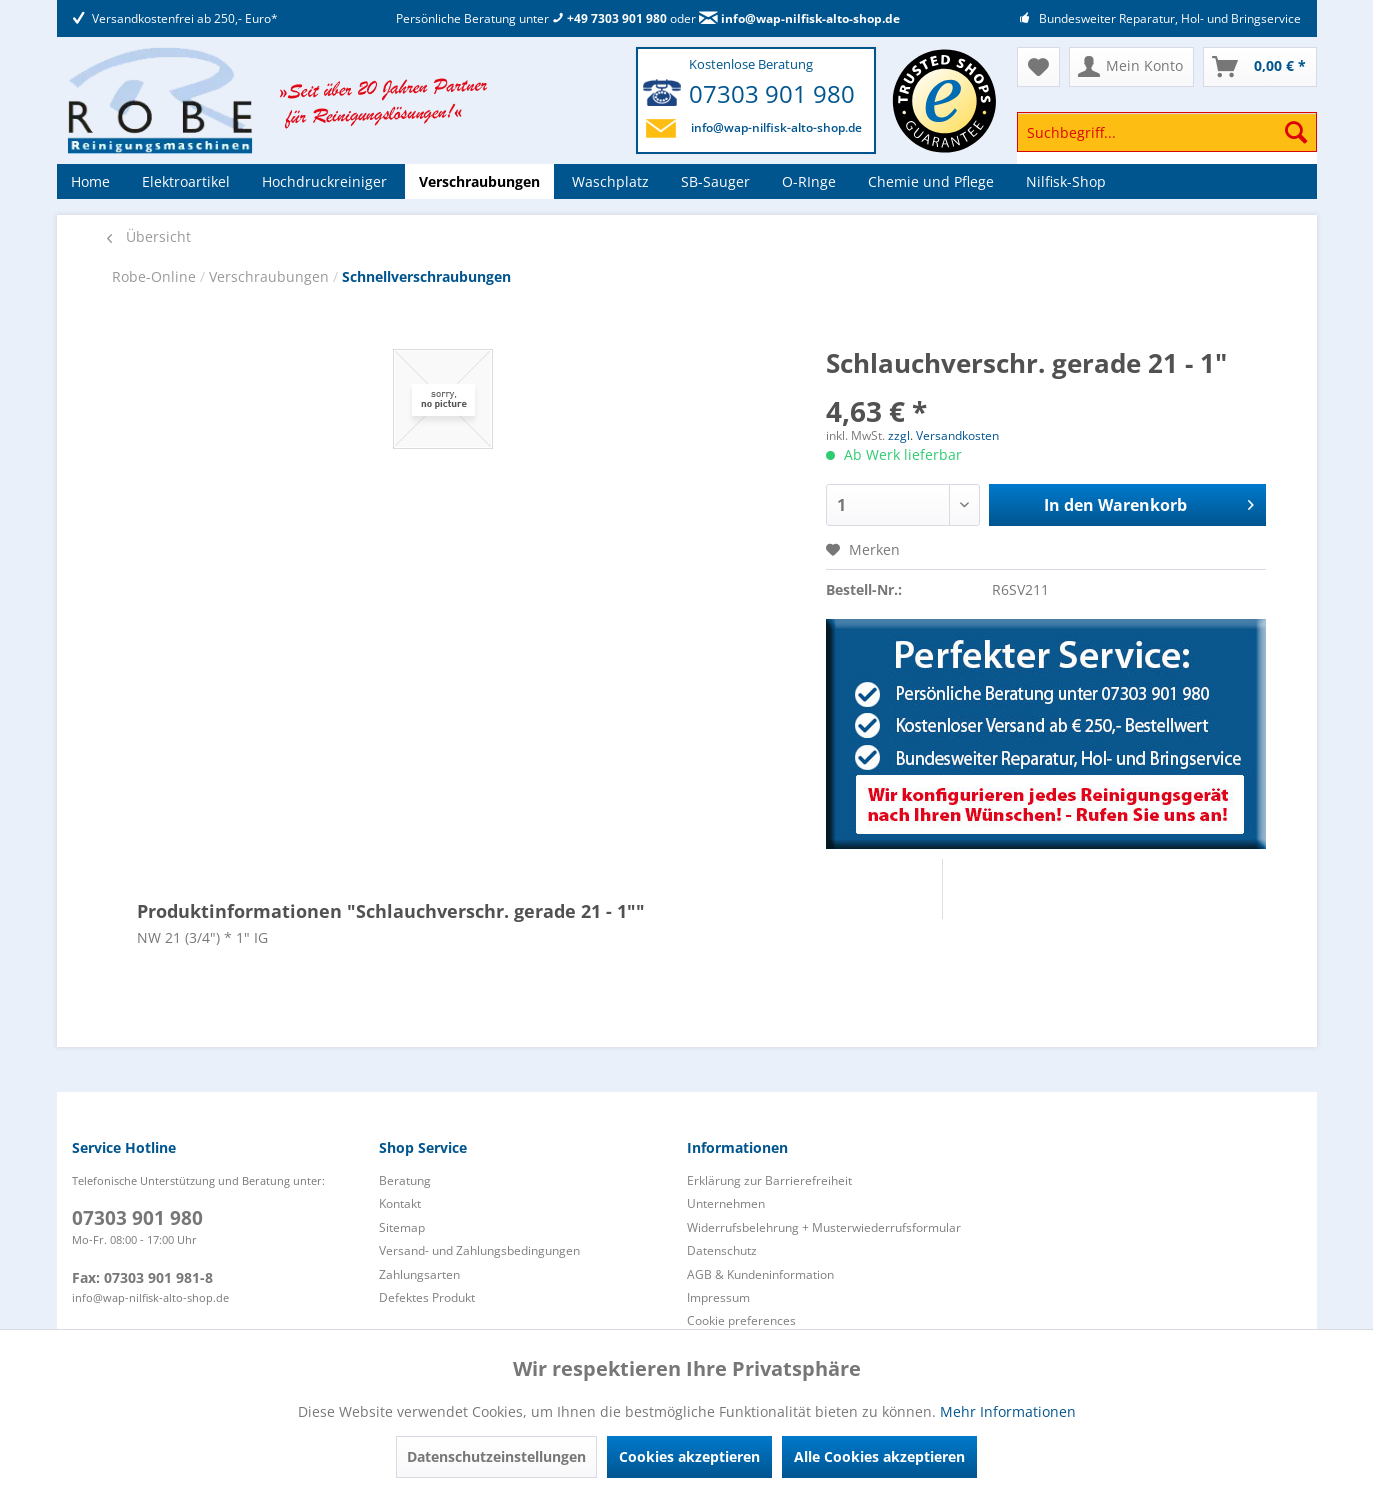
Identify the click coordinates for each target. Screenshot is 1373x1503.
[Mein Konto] (1131, 67)
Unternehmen (726, 1203)
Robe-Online (156, 276)
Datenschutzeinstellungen (496, 1456)
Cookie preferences (741, 1320)
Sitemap (402, 1227)
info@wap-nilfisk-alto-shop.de (799, 18)
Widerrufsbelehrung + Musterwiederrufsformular (824, 1227)
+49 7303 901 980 (609, 18)
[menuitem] (1167, 141)
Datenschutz (722, 1250)
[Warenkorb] (1260, 67)
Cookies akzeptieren (689, 1456)
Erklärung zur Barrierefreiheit (769, 1180)
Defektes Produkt (427, 1297)
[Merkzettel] (1038, 67)
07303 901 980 (772, 93)
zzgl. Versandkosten (943, 435)
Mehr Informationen (1008, 1411)
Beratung (405, 1180)
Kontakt (400, 1203)
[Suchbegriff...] (1167, 132)
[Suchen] (1296, 132)
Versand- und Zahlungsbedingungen (479, 1250)
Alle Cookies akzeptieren (879, 1456)
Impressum (718, 1297)
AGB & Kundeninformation (760, 1274)
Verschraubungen (271, 276)
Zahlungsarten (419, 1274)
